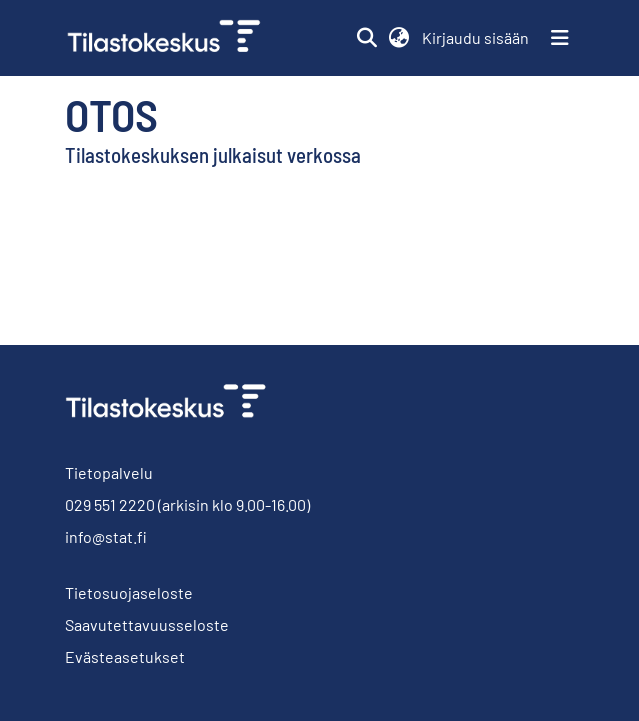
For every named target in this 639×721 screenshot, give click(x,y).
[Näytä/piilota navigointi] (560, 38)
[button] (367, 38)
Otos (111, 114)
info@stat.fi (106, 536)
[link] (172, 38)
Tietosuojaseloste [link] (129, 592)
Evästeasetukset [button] (125, 656)
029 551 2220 (110, 504)
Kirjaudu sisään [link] (476, 37)
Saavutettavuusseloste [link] (147, 624)
